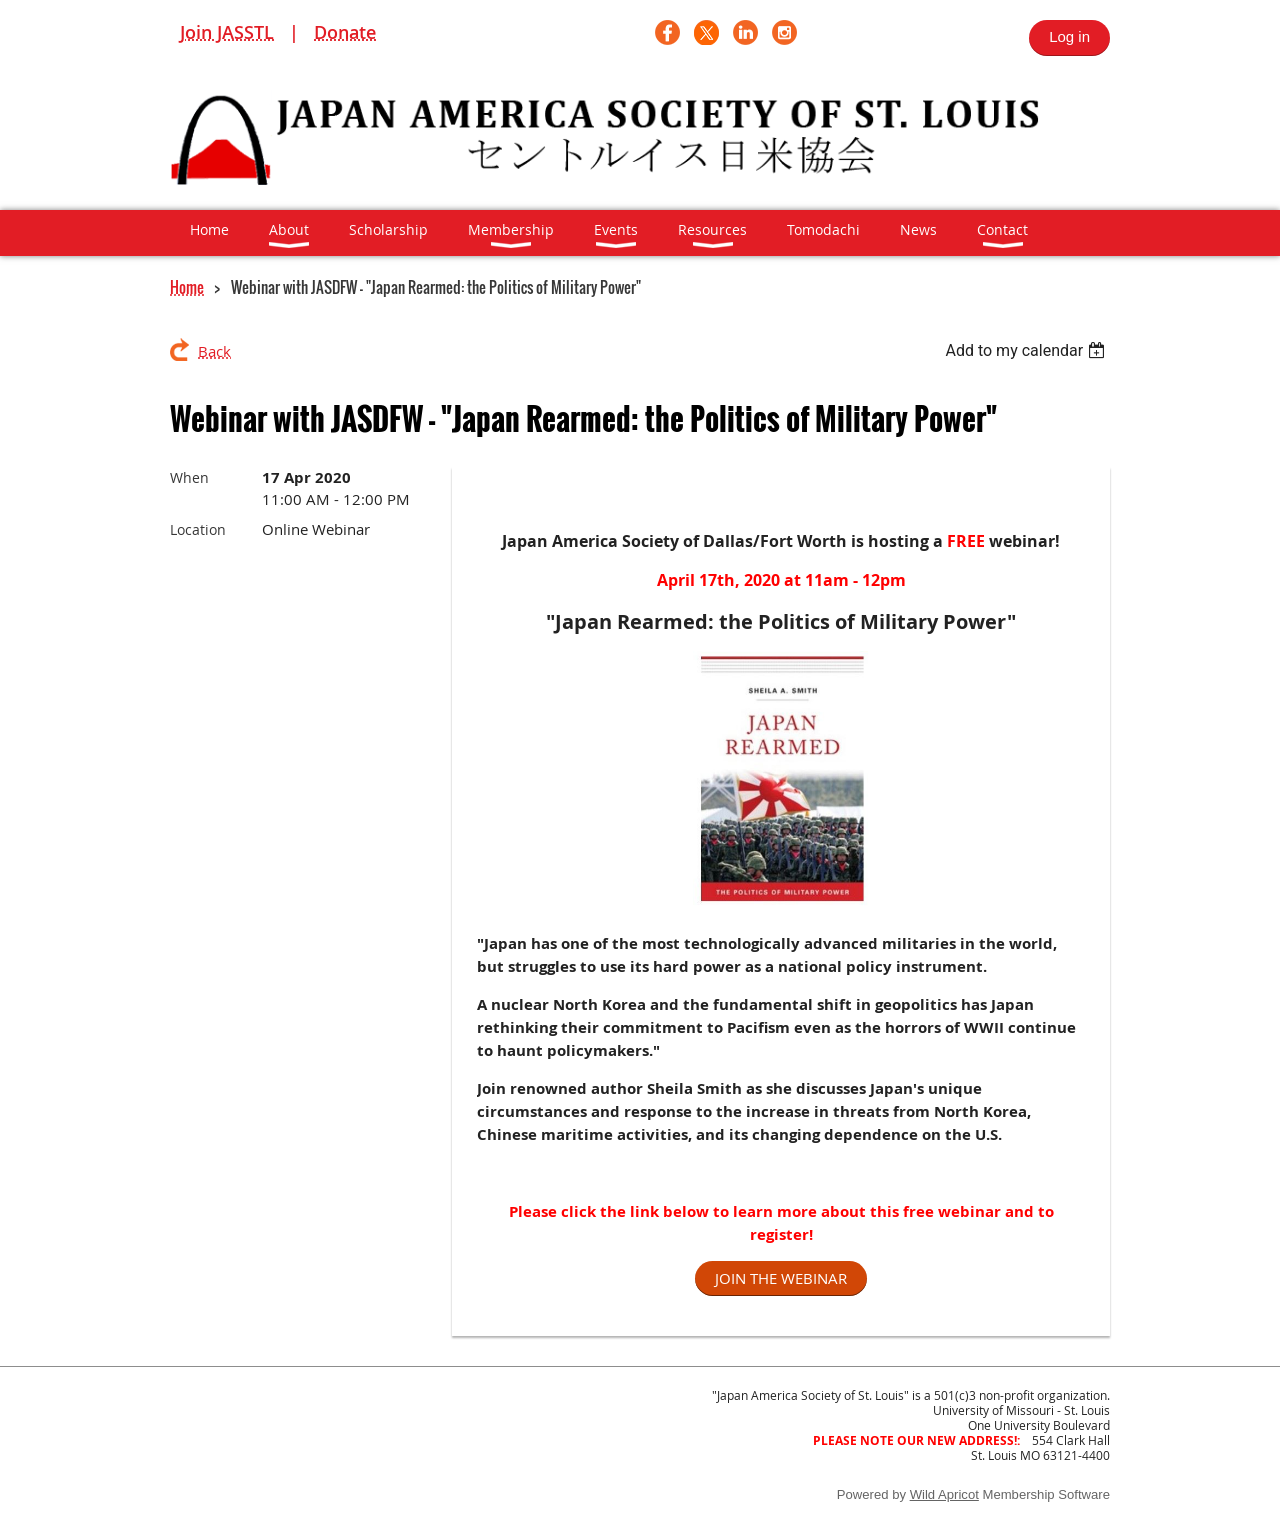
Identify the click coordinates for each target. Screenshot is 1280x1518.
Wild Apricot (944, 1494)
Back (214, 351)
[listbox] (1027, 350)
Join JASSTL (227, 32)
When (189, 477)
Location (198, 529)
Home (187, 287)
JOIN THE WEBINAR (781, 1278)
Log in (1069, 36)
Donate (345, 32)
